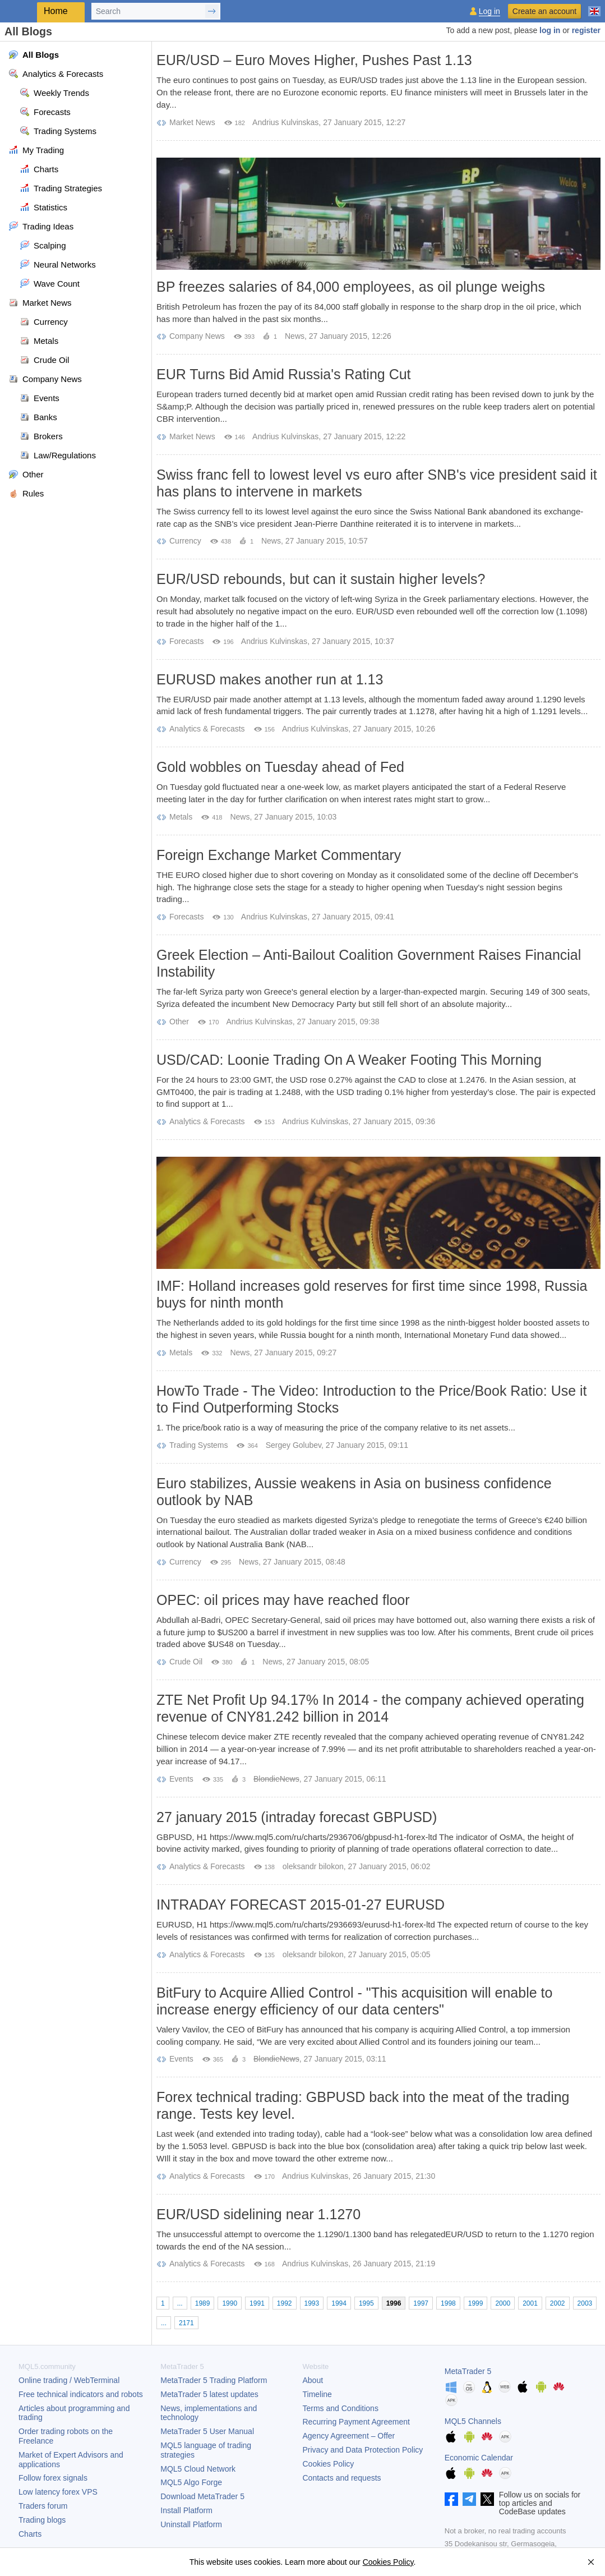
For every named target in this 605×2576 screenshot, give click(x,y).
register (586, 30)
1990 (229, 2303)
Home (56, 11)
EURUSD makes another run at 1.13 (269, 679)
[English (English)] (594, 6)
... (180, 2303)
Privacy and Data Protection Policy (363, 2449)
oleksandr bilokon (313, 1866)
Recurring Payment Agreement (356, 2421)
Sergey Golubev (293, 1445)
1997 (420, 2303)
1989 (202, 2303)
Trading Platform (213, 2380)
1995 (366, 2303)
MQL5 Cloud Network (197, 2468)
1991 (257, 2303)
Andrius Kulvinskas (285, 122)
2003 (585, 2303)
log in (549, 30)
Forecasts (186, 641)
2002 (557, 2303)
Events (181, 1778)
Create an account (544, 11)
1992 (284, 2303)
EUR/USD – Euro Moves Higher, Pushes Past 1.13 (314, 60)
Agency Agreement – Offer (349, 2435)
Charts (30, 2533)
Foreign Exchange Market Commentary (278, 855)
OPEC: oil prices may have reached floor (283, 1600)
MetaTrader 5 (468, 2371)
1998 (448, 2303)
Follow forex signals (53, 2477)
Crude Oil (185, 1661)
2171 (186, 2323)
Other (179, 1021)
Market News (192, 122)
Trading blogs (42, 2519)
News (294, 336)
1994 (339, 2303)
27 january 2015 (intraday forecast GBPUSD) (296, 1817)
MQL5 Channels (473, 2421)
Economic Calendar (479, 2457)
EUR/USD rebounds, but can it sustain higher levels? (320, 579)
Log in (489, 11)
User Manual (207, 2431)
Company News (197, 336)
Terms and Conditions (340, 2408)
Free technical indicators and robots (81, 2394)
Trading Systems (198, 1445)
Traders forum (43, 2505)
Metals (180, 816)
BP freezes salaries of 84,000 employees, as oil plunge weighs (350, 287)
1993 (312, 2303)
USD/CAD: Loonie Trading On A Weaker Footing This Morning (349, 1060)
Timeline (317, 2394)
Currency (185, 540)
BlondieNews (276, 1778)
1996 (393, 2303)
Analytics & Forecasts (207, 728)
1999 (475, 2303)
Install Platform (186, 2510)
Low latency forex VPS (58, 2491)
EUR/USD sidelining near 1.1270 (258, 2214)
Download (202, 2496)
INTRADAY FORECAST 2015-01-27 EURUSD (300, 1904)
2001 (530, 2303)
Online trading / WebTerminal (69, 2380)
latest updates (209, 2394)
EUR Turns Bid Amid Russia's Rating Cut (283, 374)
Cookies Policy (328, 2463)
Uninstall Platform (191, 2524)
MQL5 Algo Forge (191, 2482)
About (313, 2380)
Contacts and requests (342, 2477)
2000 (502, 2303)
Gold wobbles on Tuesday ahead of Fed (280, 767)
